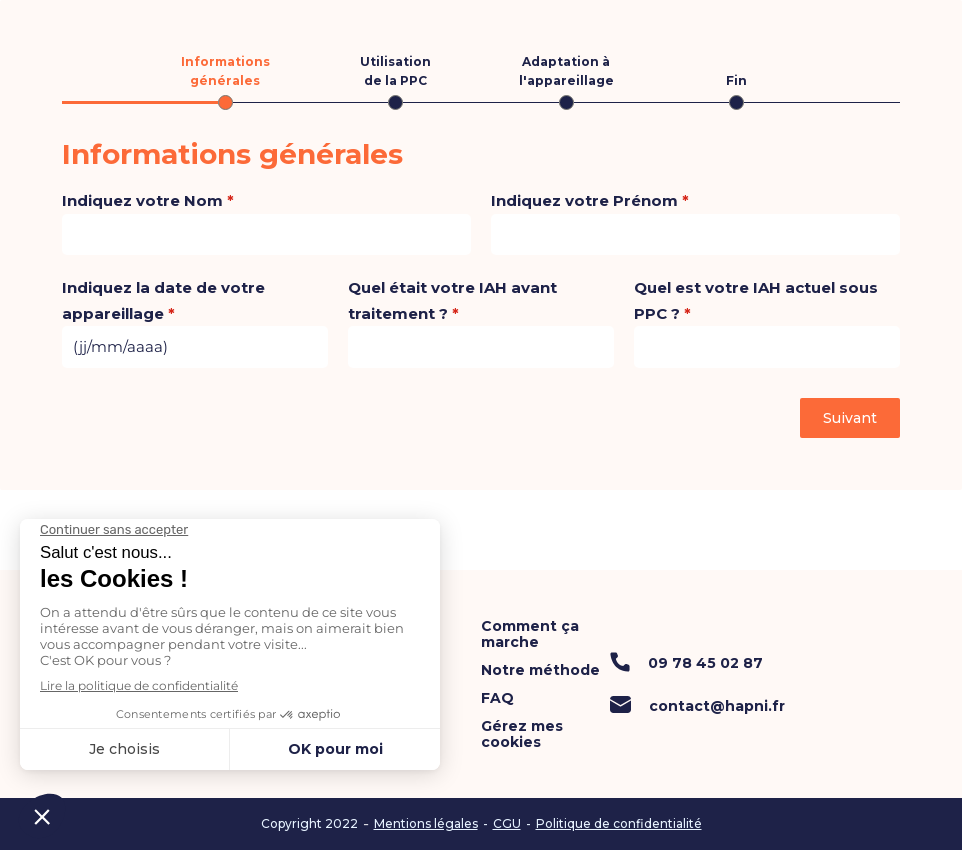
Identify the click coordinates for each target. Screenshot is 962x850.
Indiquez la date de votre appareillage (163, 300)
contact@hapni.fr (717, 706)
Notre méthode (540, 670)
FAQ (497, 698)
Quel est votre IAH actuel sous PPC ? (756, 300)
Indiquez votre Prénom (590, 200)
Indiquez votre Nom (148, 200)
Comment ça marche (530, 634)
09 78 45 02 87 (705, 663)
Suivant (850, 418)
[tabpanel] (481, 254)
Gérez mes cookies (522, 734)
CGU (507, 824)
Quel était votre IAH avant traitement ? (452, 300)
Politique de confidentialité (619, 824)
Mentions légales (426, 824)
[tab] (225, 81)
